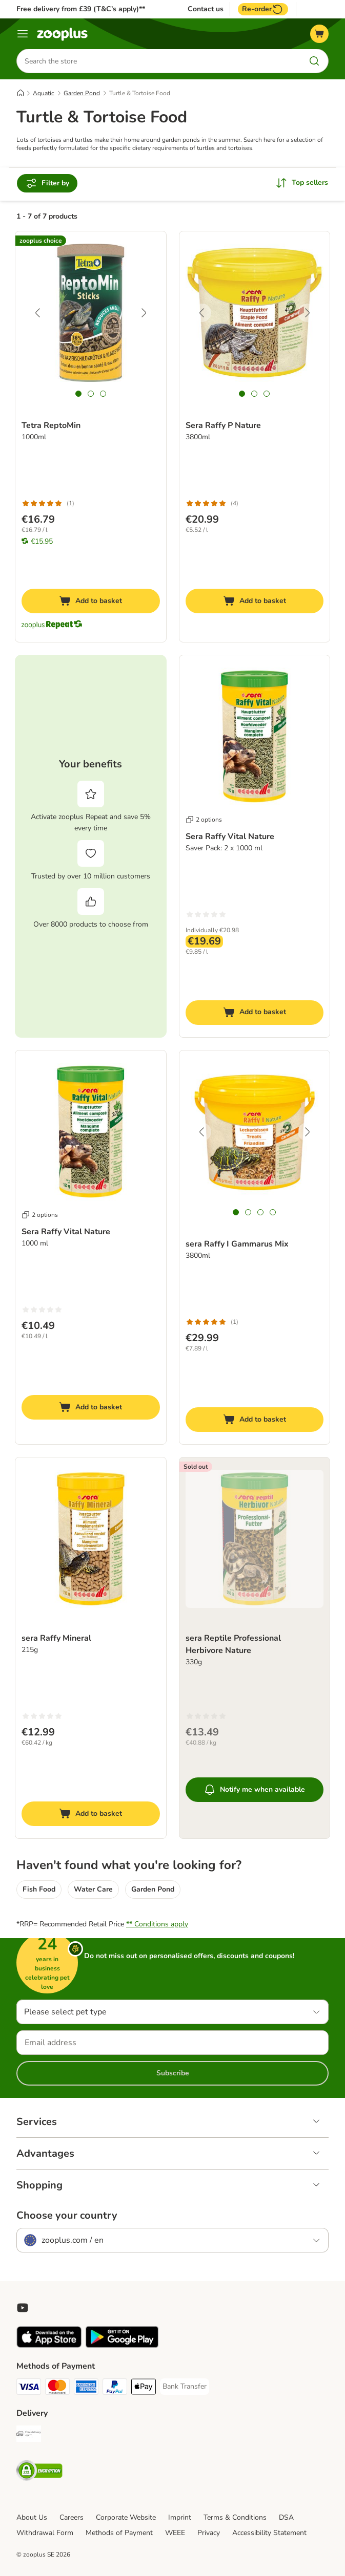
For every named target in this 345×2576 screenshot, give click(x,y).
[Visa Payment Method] (28, 2389)
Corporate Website (126, 2518)
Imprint (179, 2518)
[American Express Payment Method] (86, 2389)
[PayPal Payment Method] (115, 2389)
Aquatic (43, 94)
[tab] (78, 394)
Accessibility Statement (269, 2533)
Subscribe (172, 2073)
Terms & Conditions (235, 2518)
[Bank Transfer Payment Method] (185, 2387)
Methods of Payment (119, 2533)
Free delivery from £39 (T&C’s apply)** (80, 9)
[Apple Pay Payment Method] (143, 2389)
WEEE (175, 2533)
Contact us (206, 9)
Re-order (263, 9)
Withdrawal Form (44, 2533)
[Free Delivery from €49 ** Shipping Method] (28, 2436)
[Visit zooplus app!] (49, 2346)
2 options (204, 820)
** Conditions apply (157, 1924)
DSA (286, 2518)
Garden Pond (82, 94)
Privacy (208, 2533)
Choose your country (66, 2216)
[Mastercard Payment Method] (57, 2389)
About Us (31, 2518)
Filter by (47, 184)
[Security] (39, 2473)
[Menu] (22, 34)
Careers (71, 2518)
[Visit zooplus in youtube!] (22, 2308)
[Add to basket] (91, 601)
